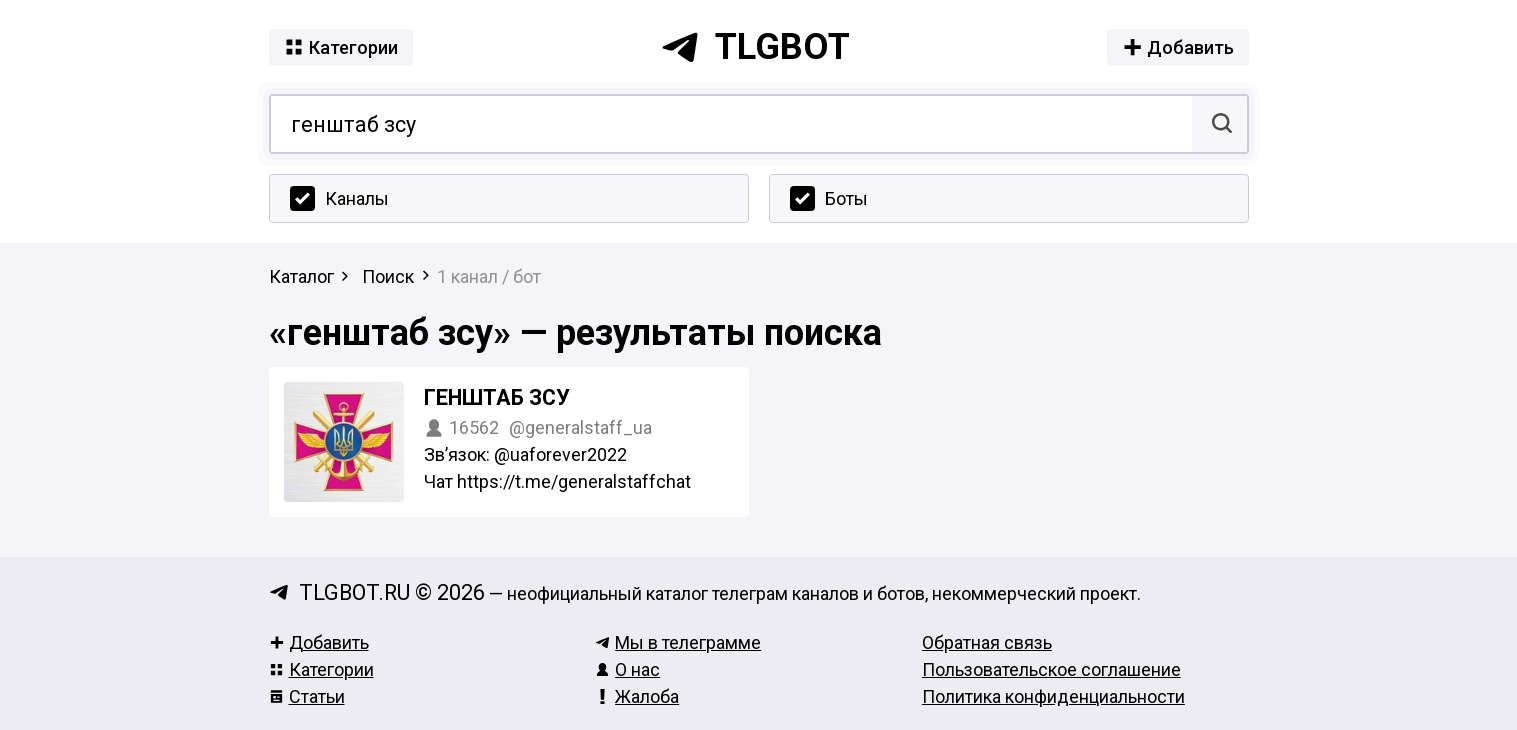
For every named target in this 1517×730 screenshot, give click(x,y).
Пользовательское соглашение (1051, 669)
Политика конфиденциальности (1053, 696)
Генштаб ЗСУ (497, 397)
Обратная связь (987, 642)
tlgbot (755, 47)
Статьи (307, 696)
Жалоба (637, 696)
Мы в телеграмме (678, 642)
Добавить (319, 642)
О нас (627, 669)
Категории (321, 669)
